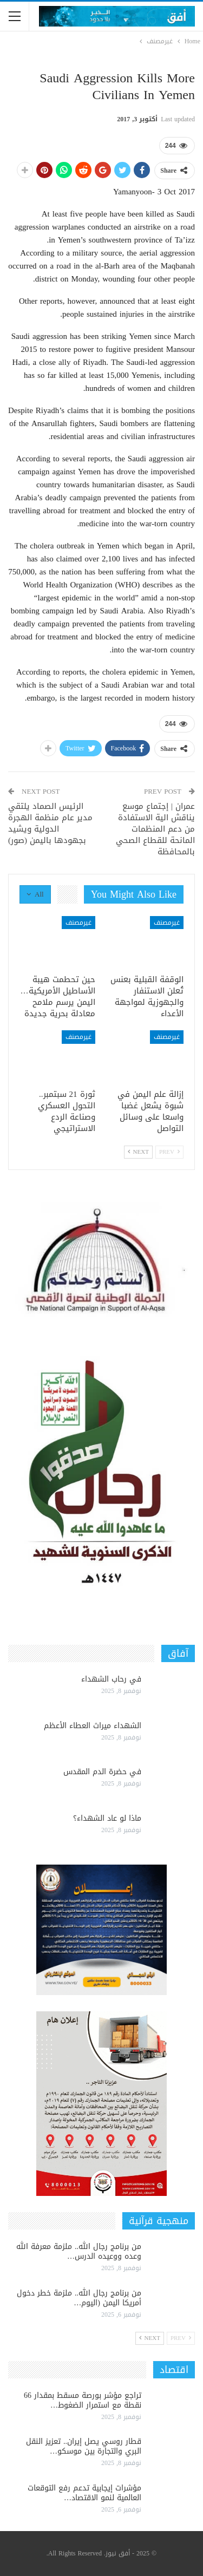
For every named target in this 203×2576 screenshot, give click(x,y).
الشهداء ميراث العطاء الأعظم (92, 1725)
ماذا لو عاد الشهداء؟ (107, 1818)
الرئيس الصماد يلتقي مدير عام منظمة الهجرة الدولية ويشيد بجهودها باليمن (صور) (50, 823)
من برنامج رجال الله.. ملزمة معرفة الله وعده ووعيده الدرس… (78, 2251)
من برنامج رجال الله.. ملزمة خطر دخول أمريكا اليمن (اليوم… (79, 2298)
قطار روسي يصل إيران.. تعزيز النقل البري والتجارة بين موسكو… (83, 2446)
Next (138, 1152)
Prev (169, 1152)
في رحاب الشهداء (111, 1679)
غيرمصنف (167, 923)
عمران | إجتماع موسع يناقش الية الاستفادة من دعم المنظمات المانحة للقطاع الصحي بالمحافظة (155, 829)
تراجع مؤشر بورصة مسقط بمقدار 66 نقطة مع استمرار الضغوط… (82, 2400)
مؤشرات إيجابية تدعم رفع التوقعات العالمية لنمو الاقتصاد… (84, 2493)
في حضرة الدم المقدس (102, 1771)
